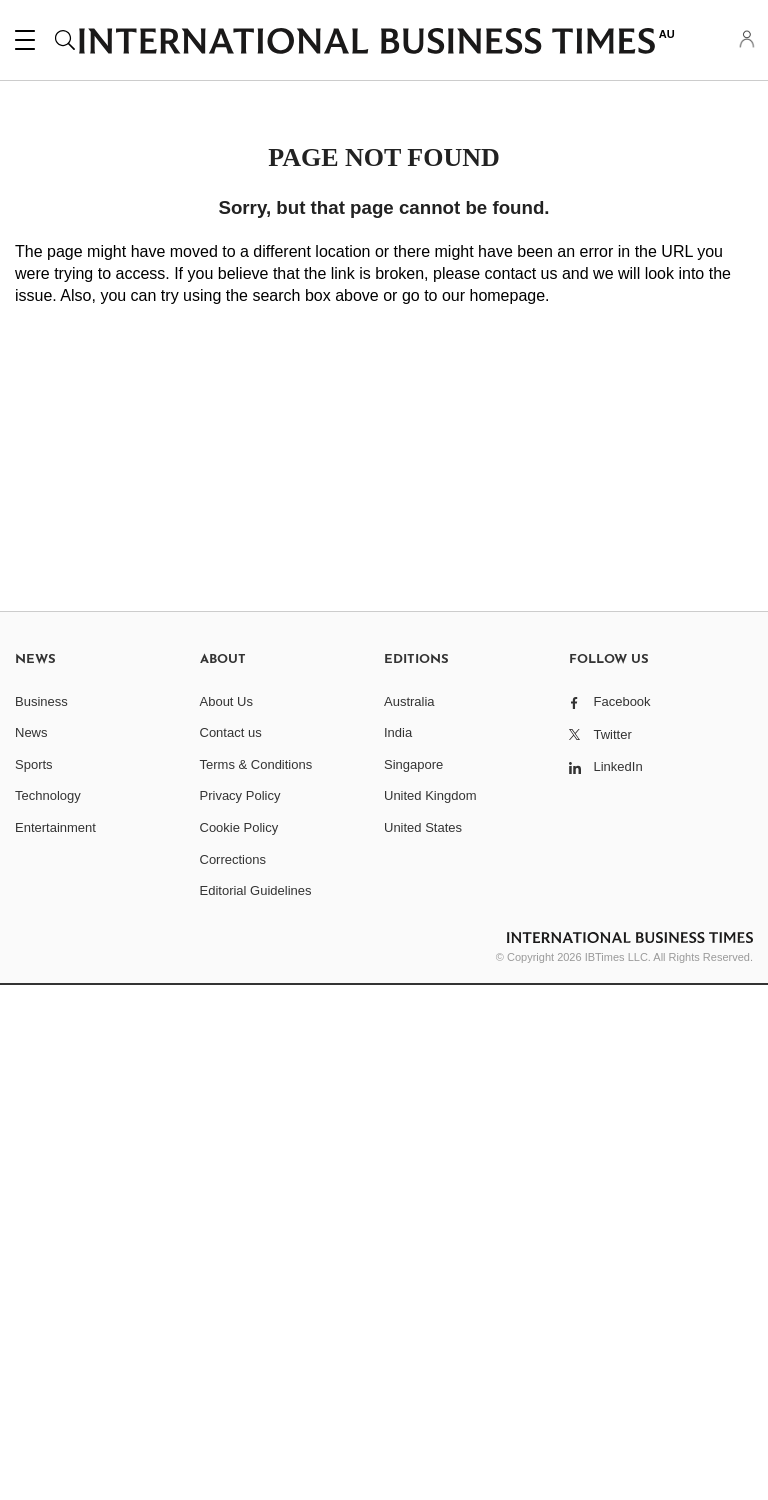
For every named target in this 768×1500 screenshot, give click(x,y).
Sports (34, 764)
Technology (48, 795)
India (398, 732)
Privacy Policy (240, 795)
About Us (226, 701)
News (31, 732)
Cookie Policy (239, 827)
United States (423, 827)
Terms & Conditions (256, 764)
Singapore (413, 764)
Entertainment (55, 827)
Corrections (233, 859)
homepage (507, 295)
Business (41, 701)
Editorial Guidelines (256, 890)
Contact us (231, 732)
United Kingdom (430, 795)
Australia (409, 701)
